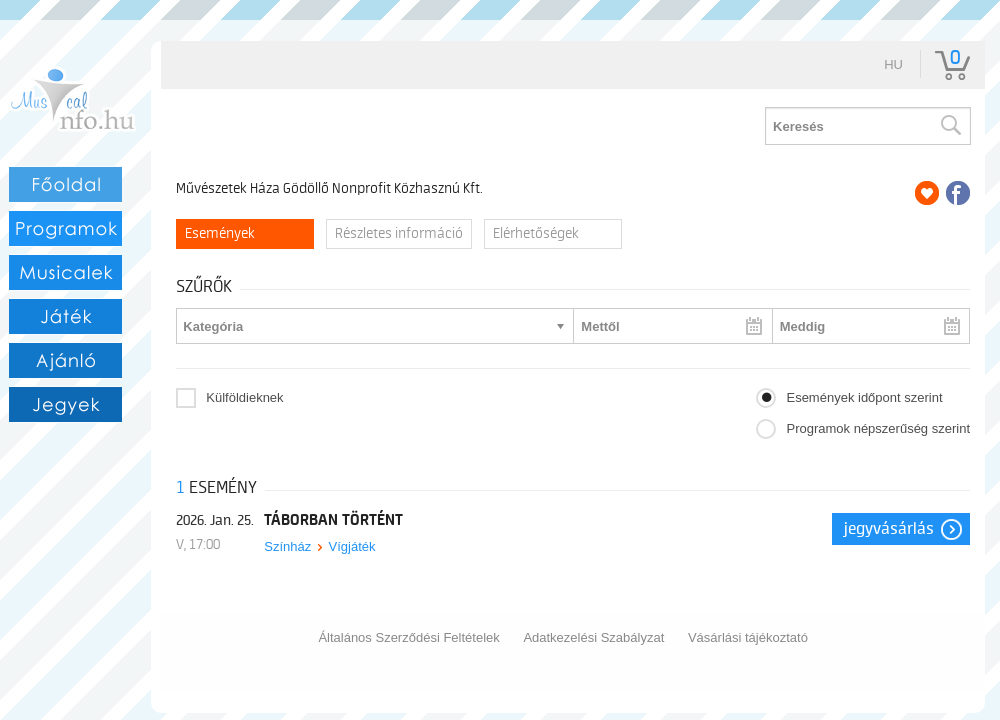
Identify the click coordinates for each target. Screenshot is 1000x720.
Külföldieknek (244, 397)
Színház (287, 546)
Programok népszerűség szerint (878, 428)
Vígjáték (352, 546)
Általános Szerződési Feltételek (408, 637)
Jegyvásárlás (889, 529)
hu (893, 64)
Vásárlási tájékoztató (748, 637)
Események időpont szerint (864, 397)
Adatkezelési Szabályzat (593, 637)
